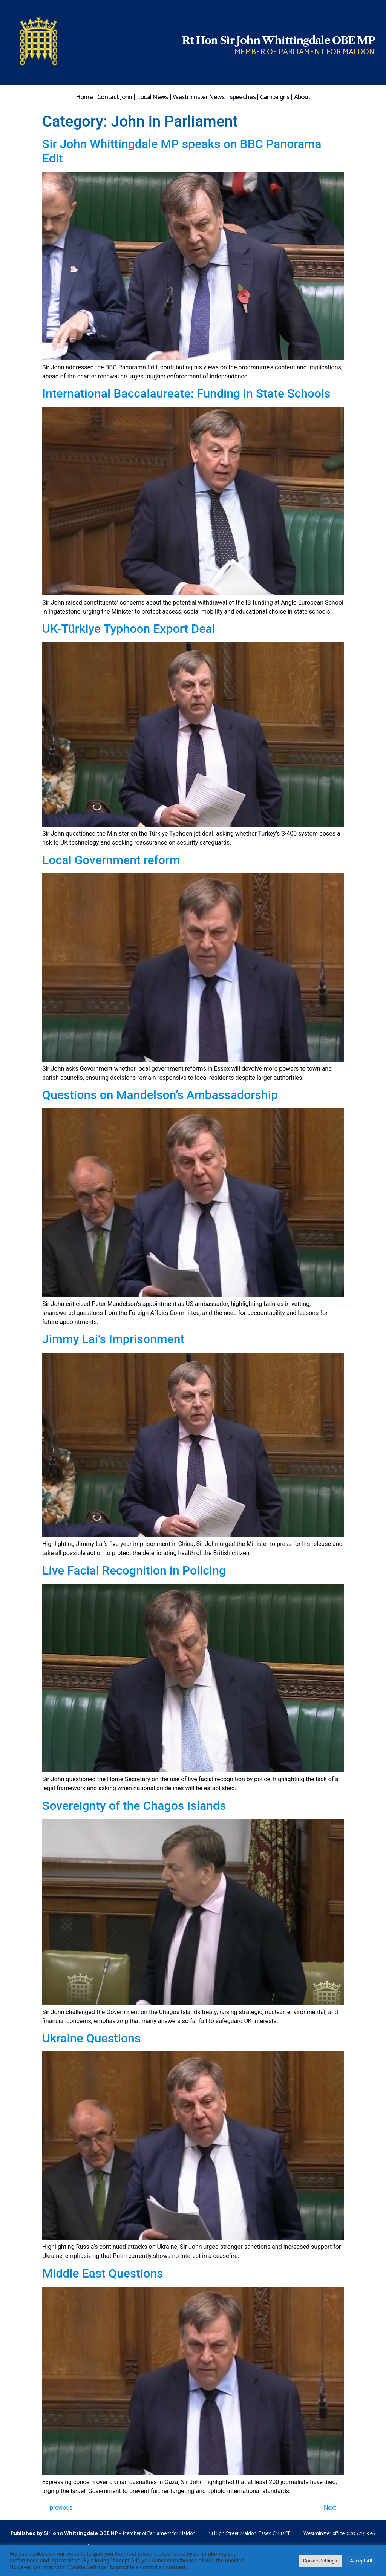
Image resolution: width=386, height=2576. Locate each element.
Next (334, 2507)
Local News (152, 97)
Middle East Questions (102, 2273)
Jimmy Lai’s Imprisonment (113, 1339)
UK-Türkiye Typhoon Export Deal (128, 628)
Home (84, 97)
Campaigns (275, 97)
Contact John (114, 97)
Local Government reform (111, 860)
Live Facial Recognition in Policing (134, 1570)
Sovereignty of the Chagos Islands (134, 1805)
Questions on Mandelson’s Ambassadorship (160, 1095)
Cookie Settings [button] (320, 2561)
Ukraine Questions (91, 2038)
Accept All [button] (361, 2561)
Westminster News (199, 97)
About (302, 97)
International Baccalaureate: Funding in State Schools (186, 393)
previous (57, 2507)
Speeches (242, 97)
